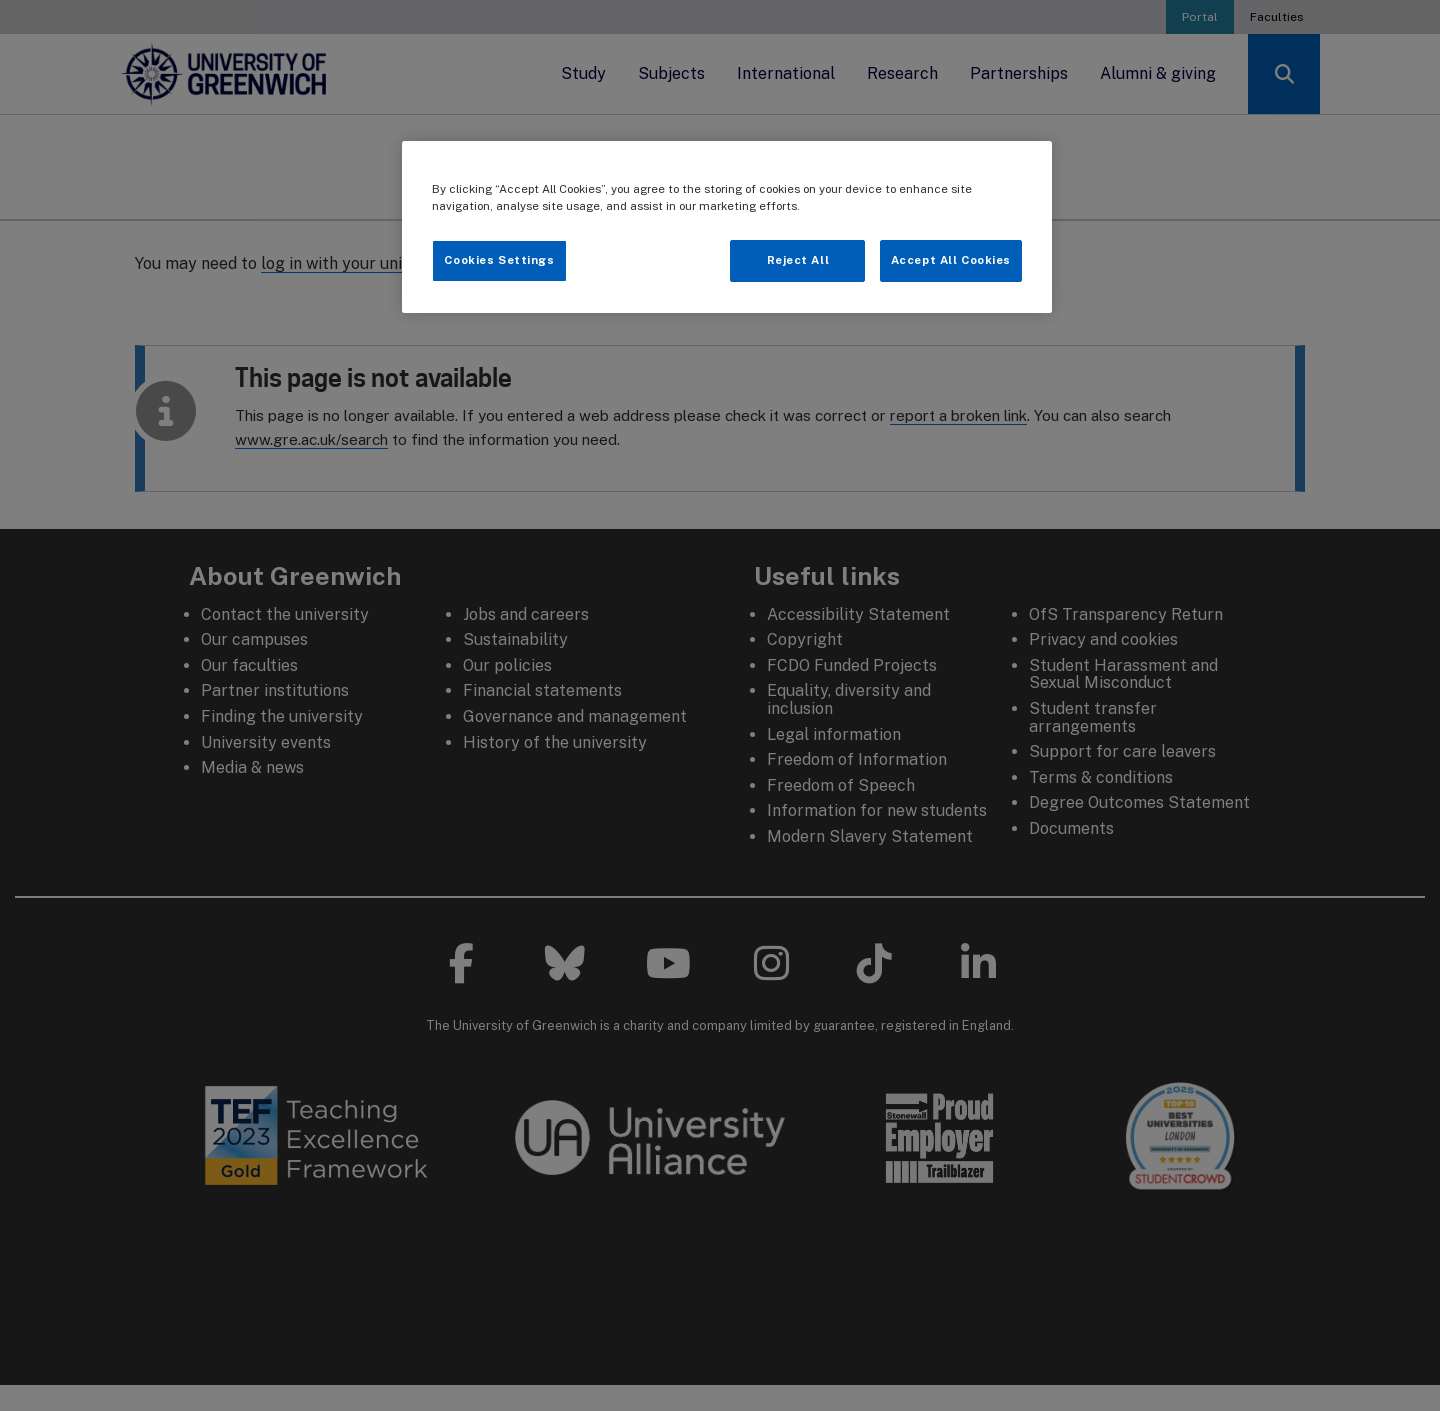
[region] (727, 227)
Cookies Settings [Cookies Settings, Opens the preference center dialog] (499, 260)
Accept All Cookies (951, 260)
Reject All (798, 260)
